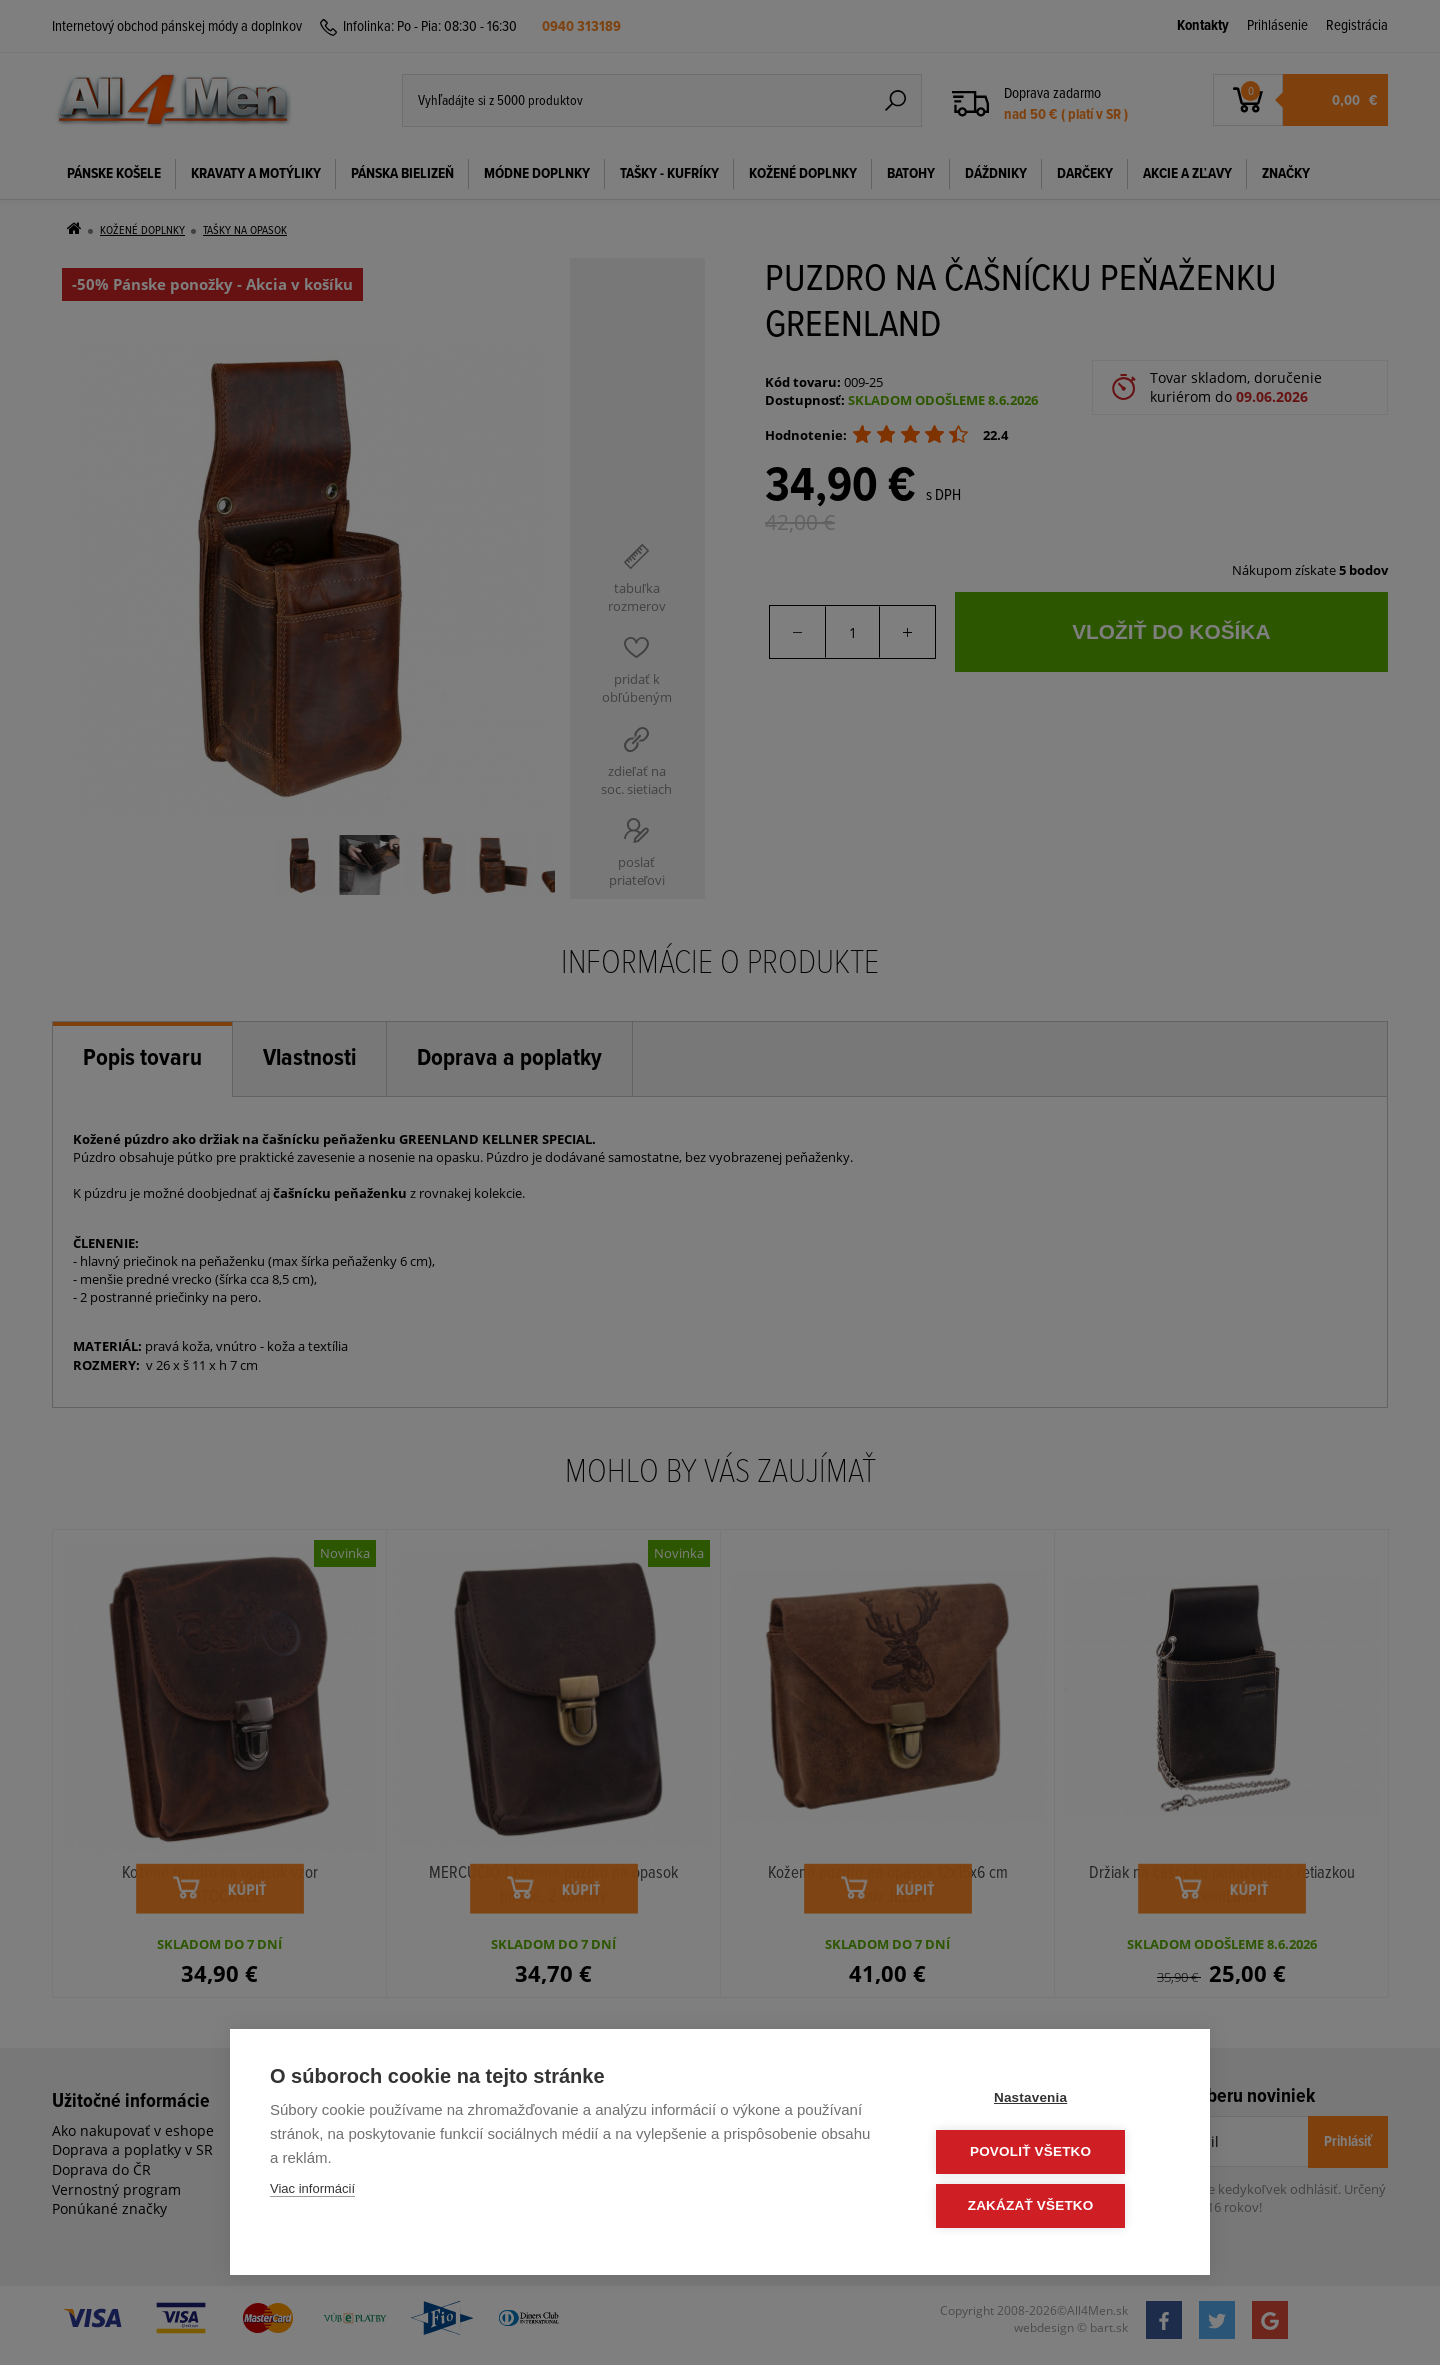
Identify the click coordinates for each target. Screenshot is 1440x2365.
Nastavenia (1049, 2100)
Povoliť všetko (1049, 2153)
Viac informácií (312, 2191)
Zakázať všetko (1050, 2206)
